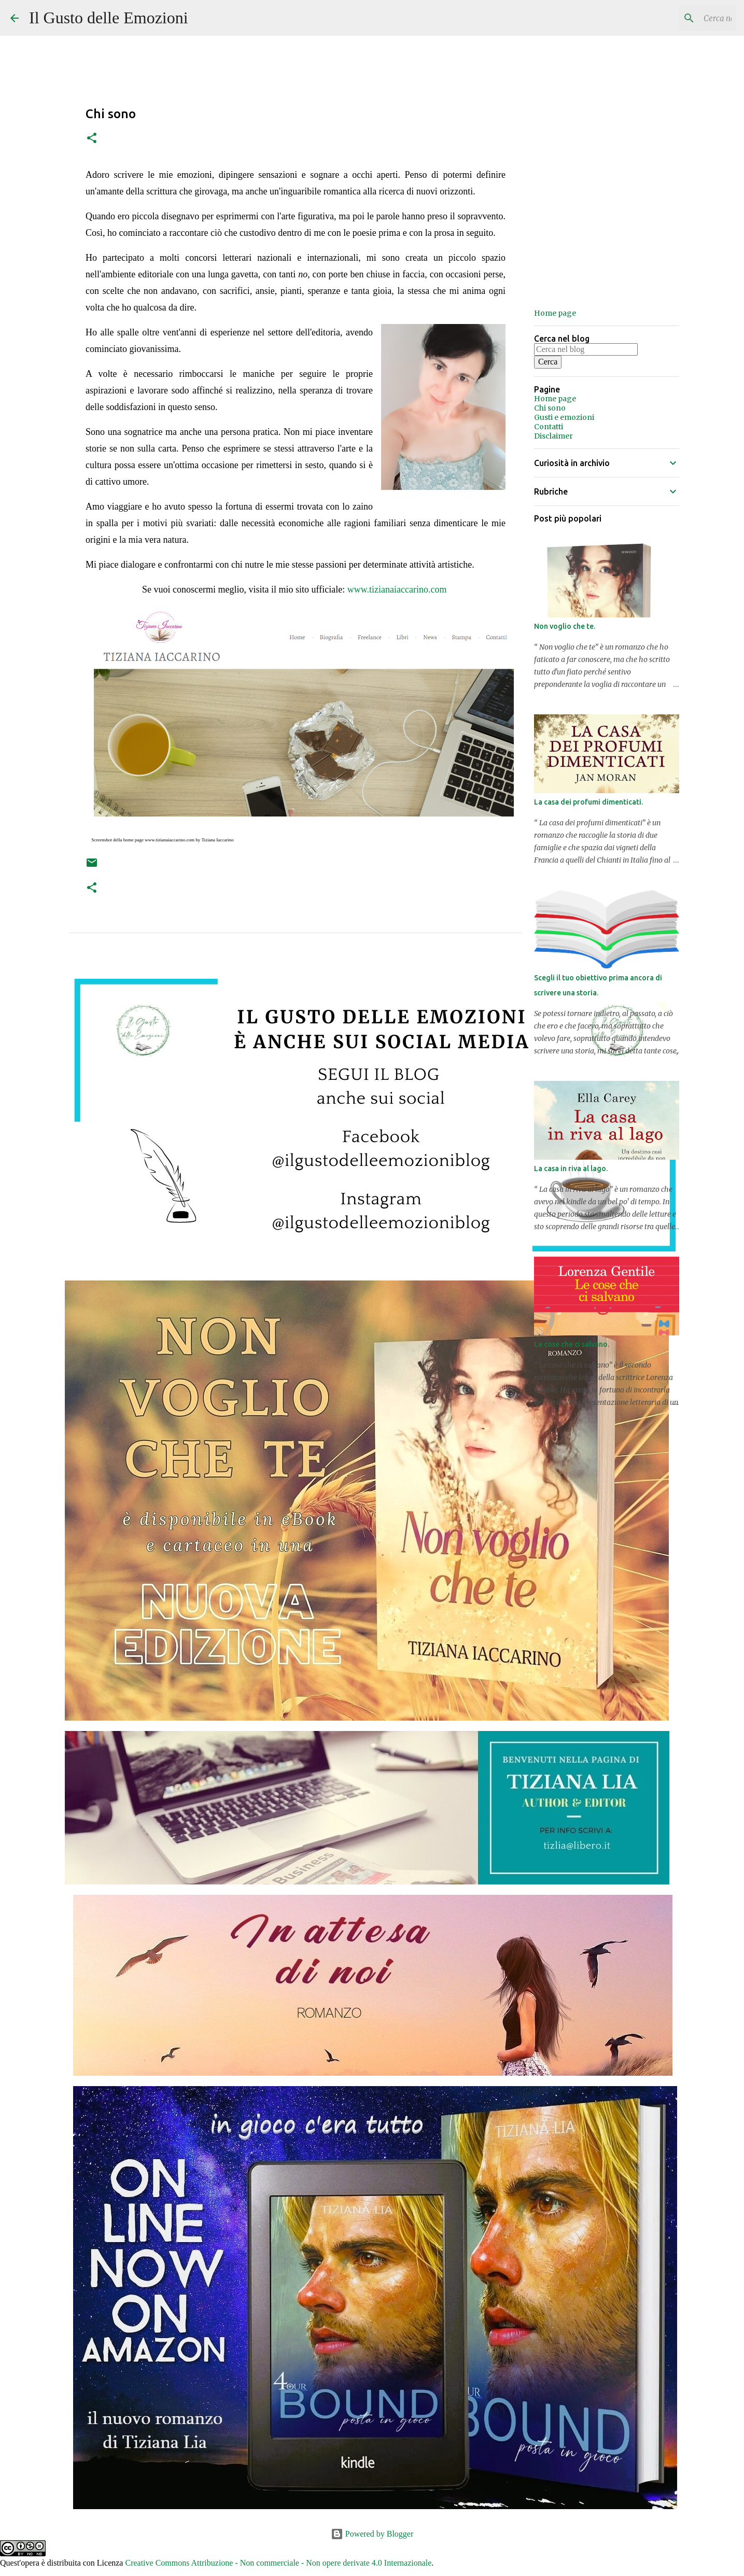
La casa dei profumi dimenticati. (588, 802)
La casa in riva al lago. (571, 1168)
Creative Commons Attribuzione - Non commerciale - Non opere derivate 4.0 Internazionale (278, 2562)
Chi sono (550, 408)
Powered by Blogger (372, 2533)
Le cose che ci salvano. (571, 1344)
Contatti (548, 426)
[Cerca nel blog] (681, 18)
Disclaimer (553, 436)
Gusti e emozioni (564, 417)
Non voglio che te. (564, 626)
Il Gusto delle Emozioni (108, 17)
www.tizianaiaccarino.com (397, 589)
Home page (555, 313)
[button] (92, 139)
